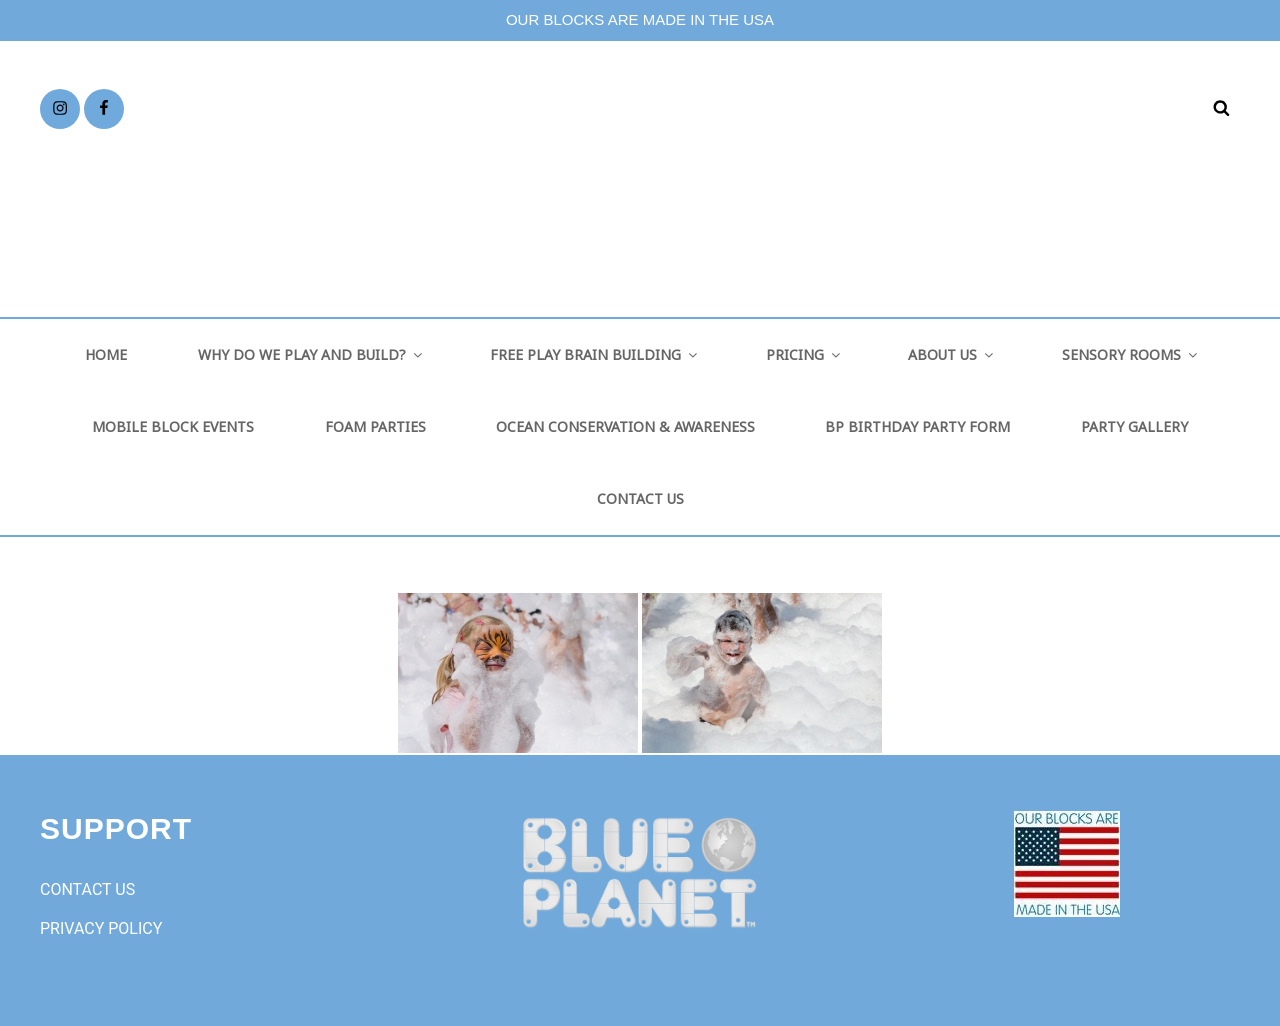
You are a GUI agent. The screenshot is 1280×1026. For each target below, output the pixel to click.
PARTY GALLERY (1134, 426)
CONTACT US (640, 498)
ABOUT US (952, 354)
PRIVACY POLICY (101, 928)
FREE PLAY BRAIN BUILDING (595, 354)
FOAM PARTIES (375, 426)
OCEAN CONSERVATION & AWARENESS (625, 426)
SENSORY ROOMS (1131, 354)
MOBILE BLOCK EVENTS (173, 426)
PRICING (804, 354)
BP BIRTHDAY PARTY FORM (917, 426)
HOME (106, 354)
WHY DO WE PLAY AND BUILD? (311, 354)
